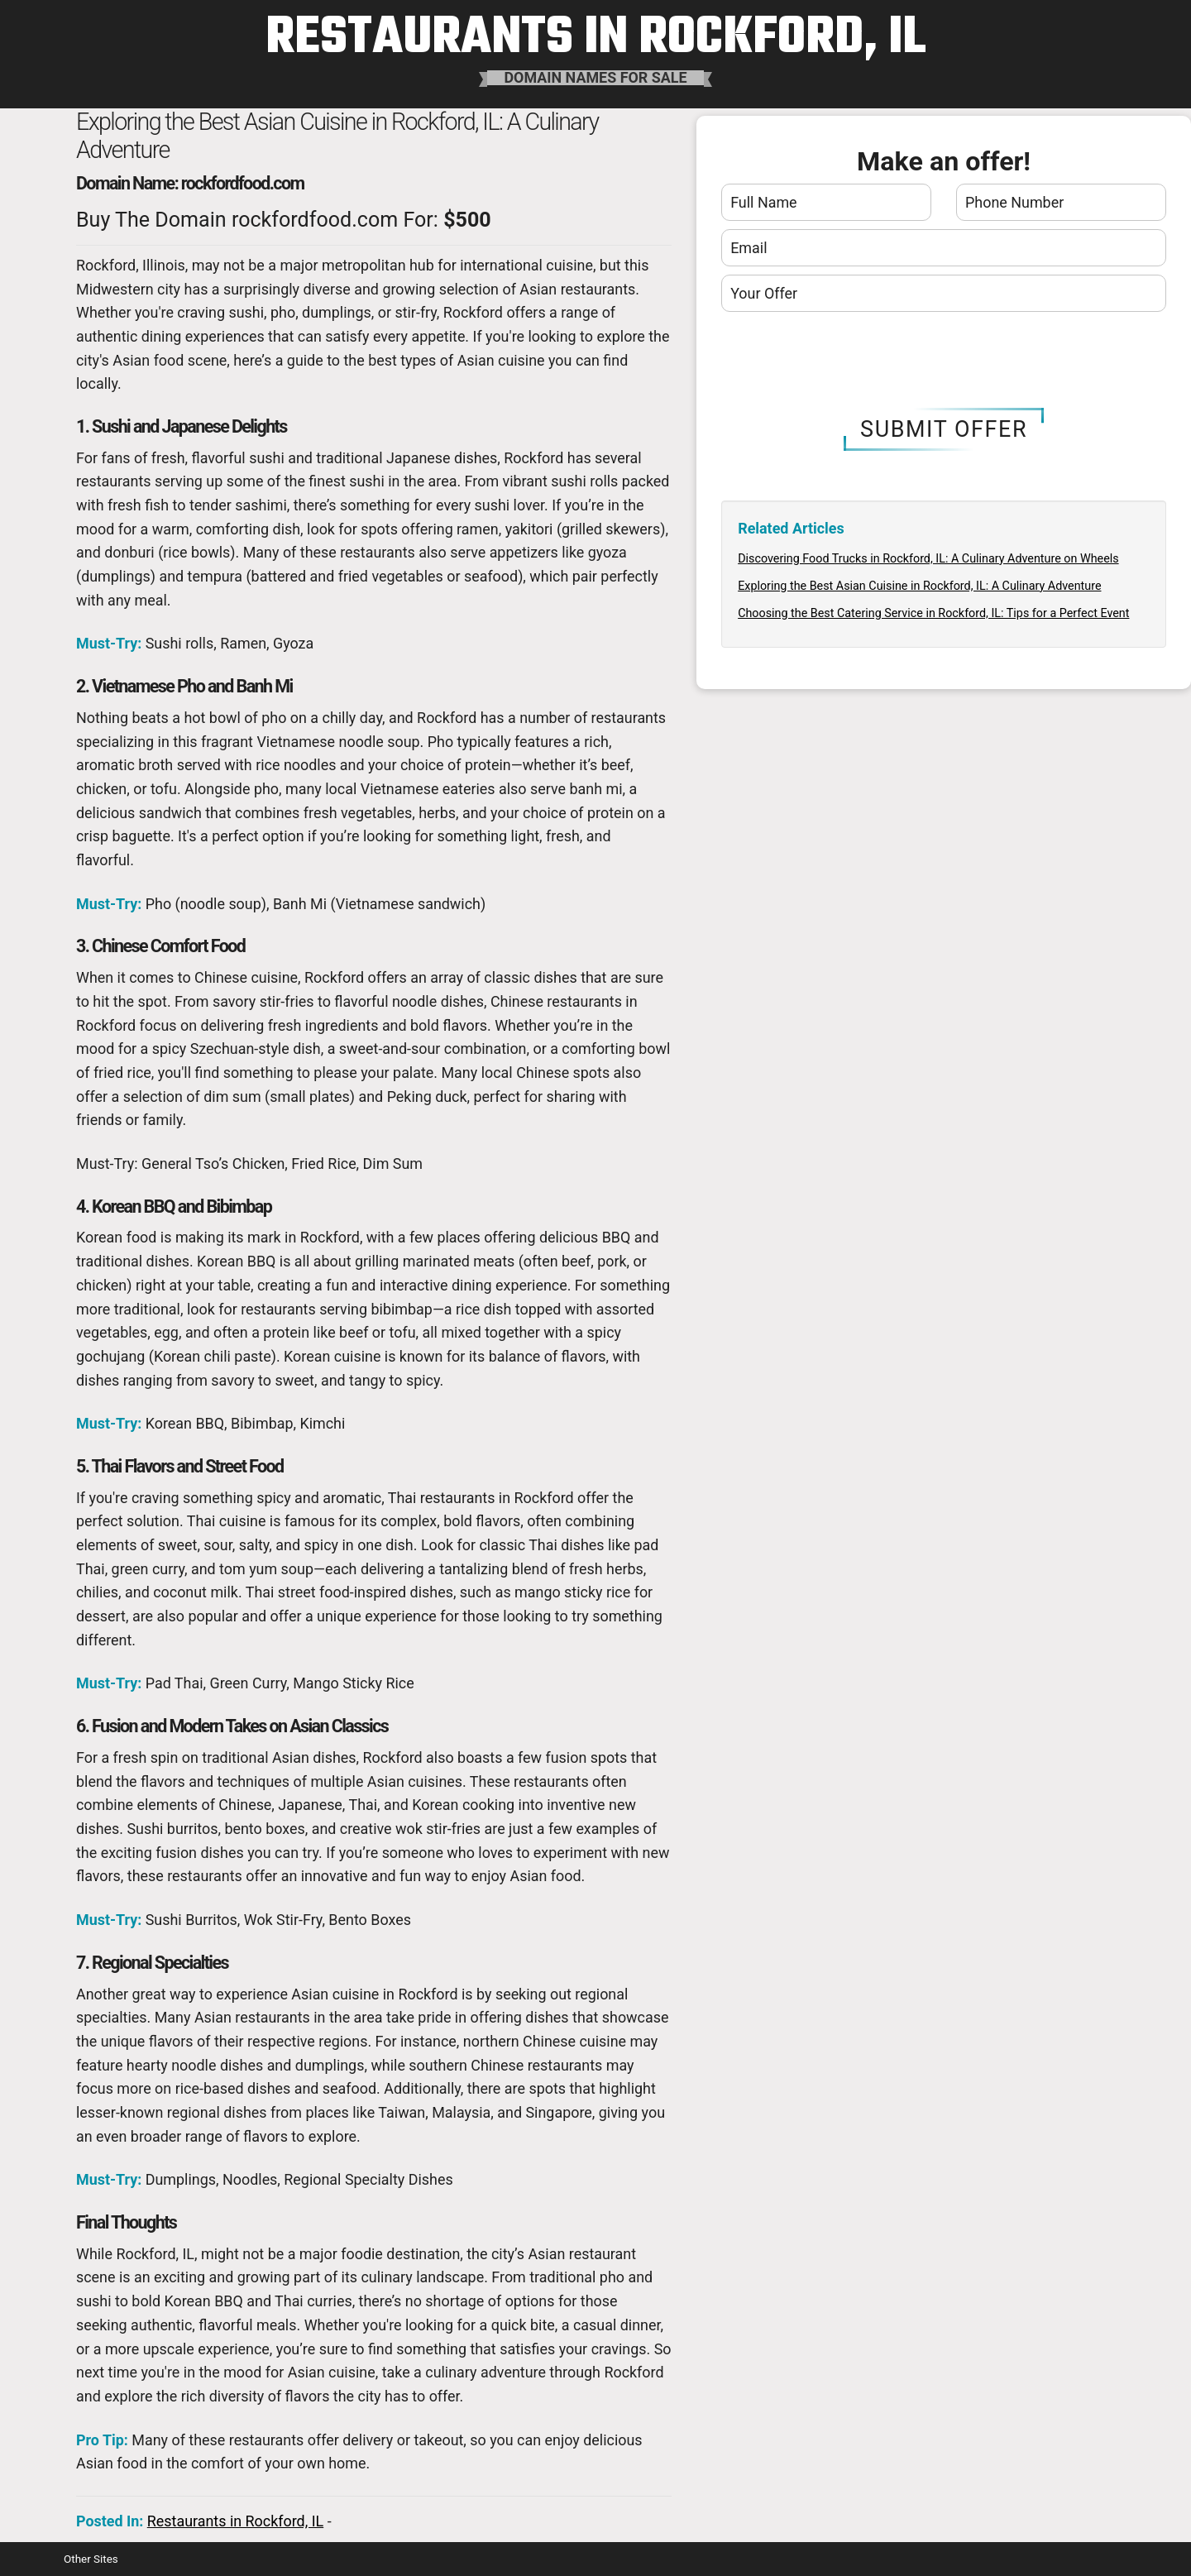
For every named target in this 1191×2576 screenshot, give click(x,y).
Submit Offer (944, 429)
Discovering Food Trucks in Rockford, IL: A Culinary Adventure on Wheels (928, 558)
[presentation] (943, 360)
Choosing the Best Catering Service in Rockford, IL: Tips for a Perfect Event (933, 613)
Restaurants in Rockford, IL (235, 2521)
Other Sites (91, 2559)
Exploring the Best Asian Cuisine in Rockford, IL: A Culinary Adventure (919, 585)
